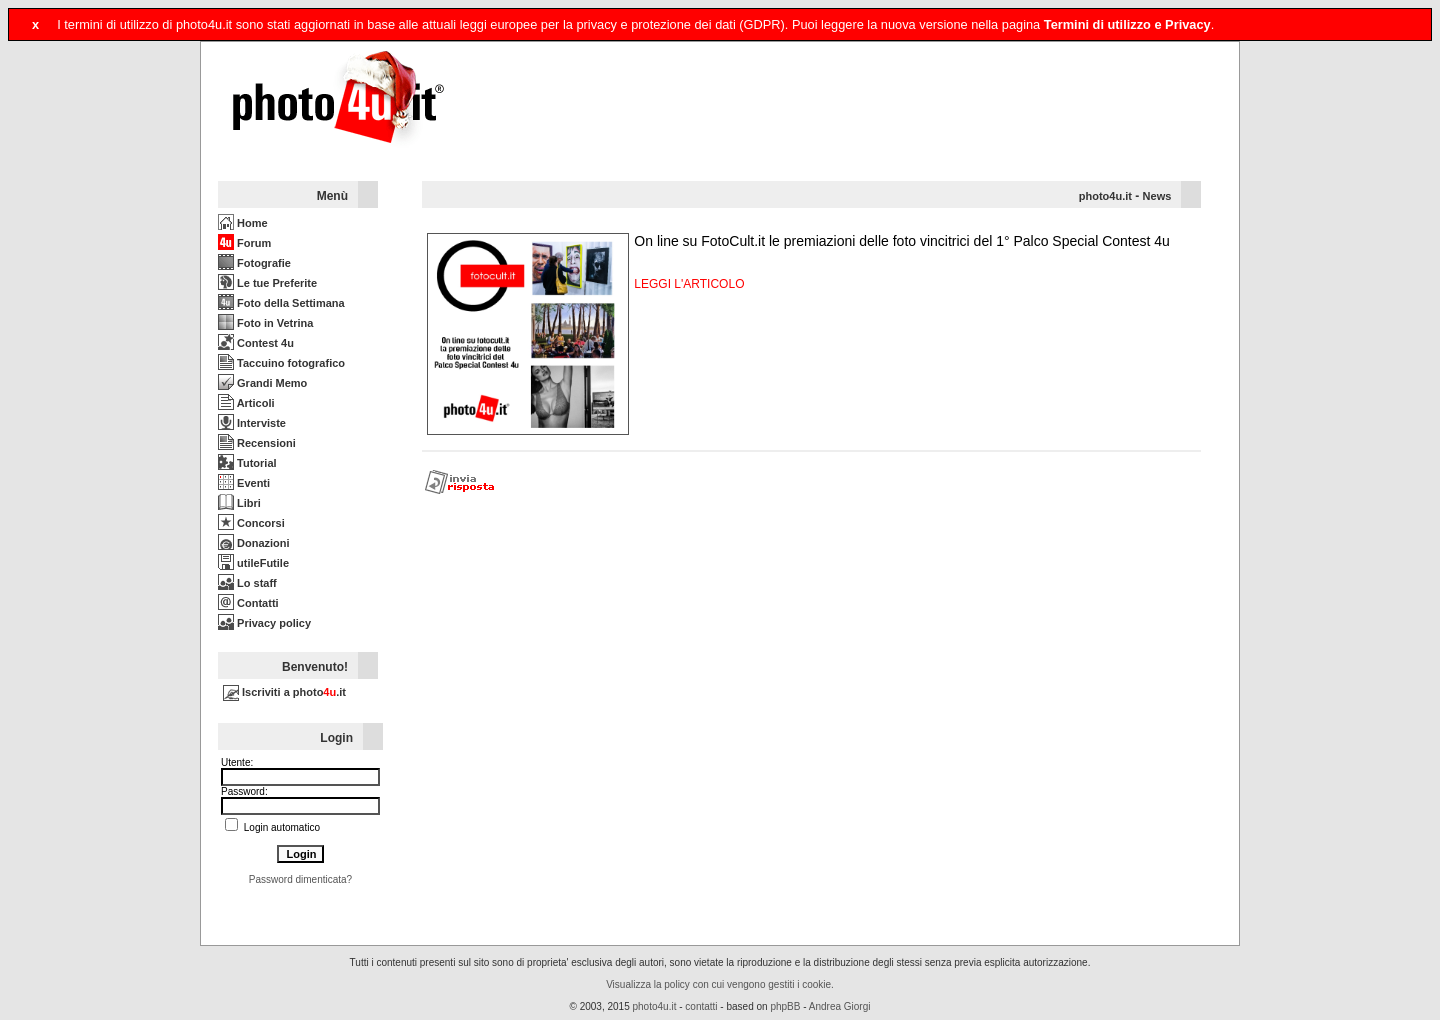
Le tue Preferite (267, 283)
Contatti (248, 603)
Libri (239, 503)
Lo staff (247, 583)
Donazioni (254, 543)
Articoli (246, 403)
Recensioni (257, 443)
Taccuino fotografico (281, 363)
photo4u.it (1105, 196)
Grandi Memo (262, 383)
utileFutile (253, 563)
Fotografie (254, 263)
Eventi (244, 483)
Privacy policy (264, 623)
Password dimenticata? (300, 879)
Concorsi (251, 523)
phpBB (785, 1006)
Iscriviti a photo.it (284, 692)
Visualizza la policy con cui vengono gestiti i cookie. (720, 984)
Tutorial (247, 463)
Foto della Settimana (281, 303)
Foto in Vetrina (265, 323)
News (1157, 196)
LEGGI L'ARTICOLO (689, 284)
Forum (244, 243)
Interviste (252, 423)
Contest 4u (256, 343)
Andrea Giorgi (840, 1006)
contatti (701, 1006)
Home (243, 223)
